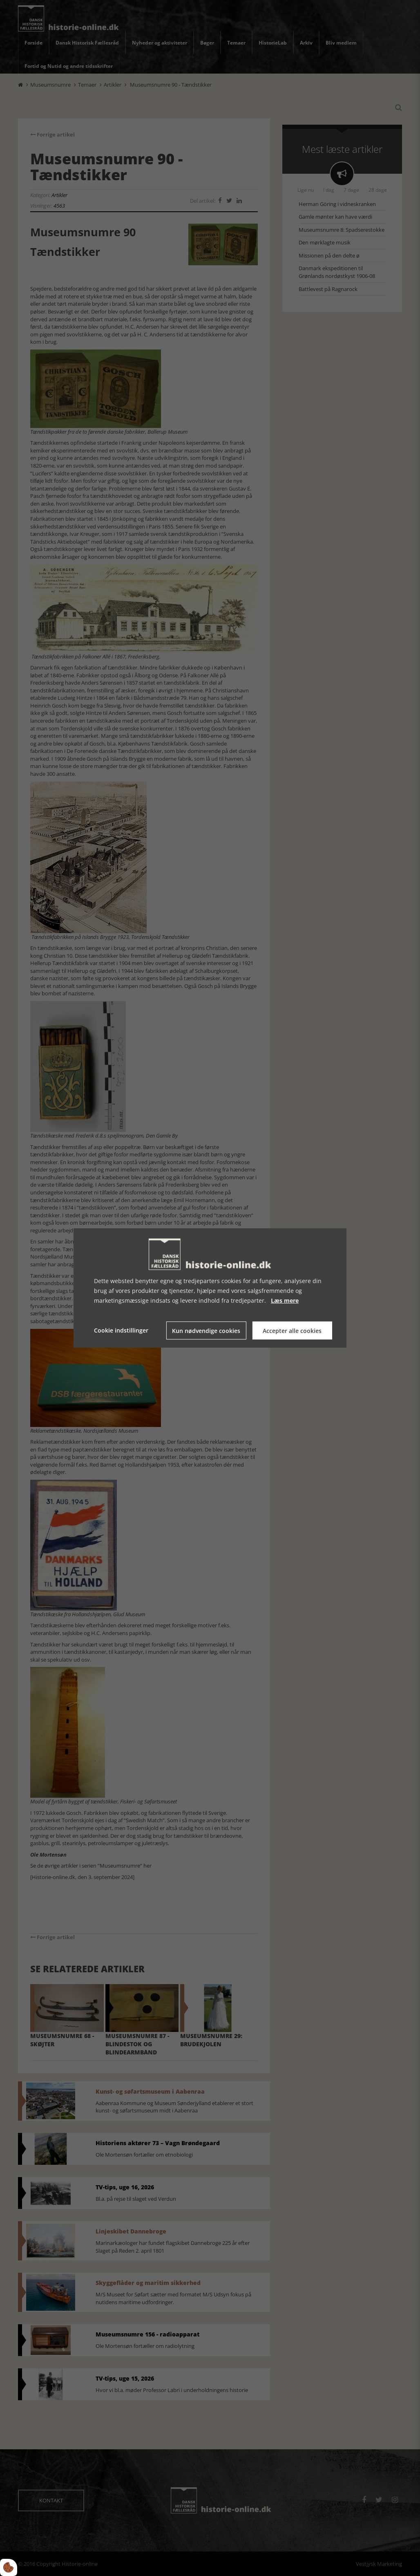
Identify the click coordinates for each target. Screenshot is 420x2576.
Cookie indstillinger (121, 1330)
